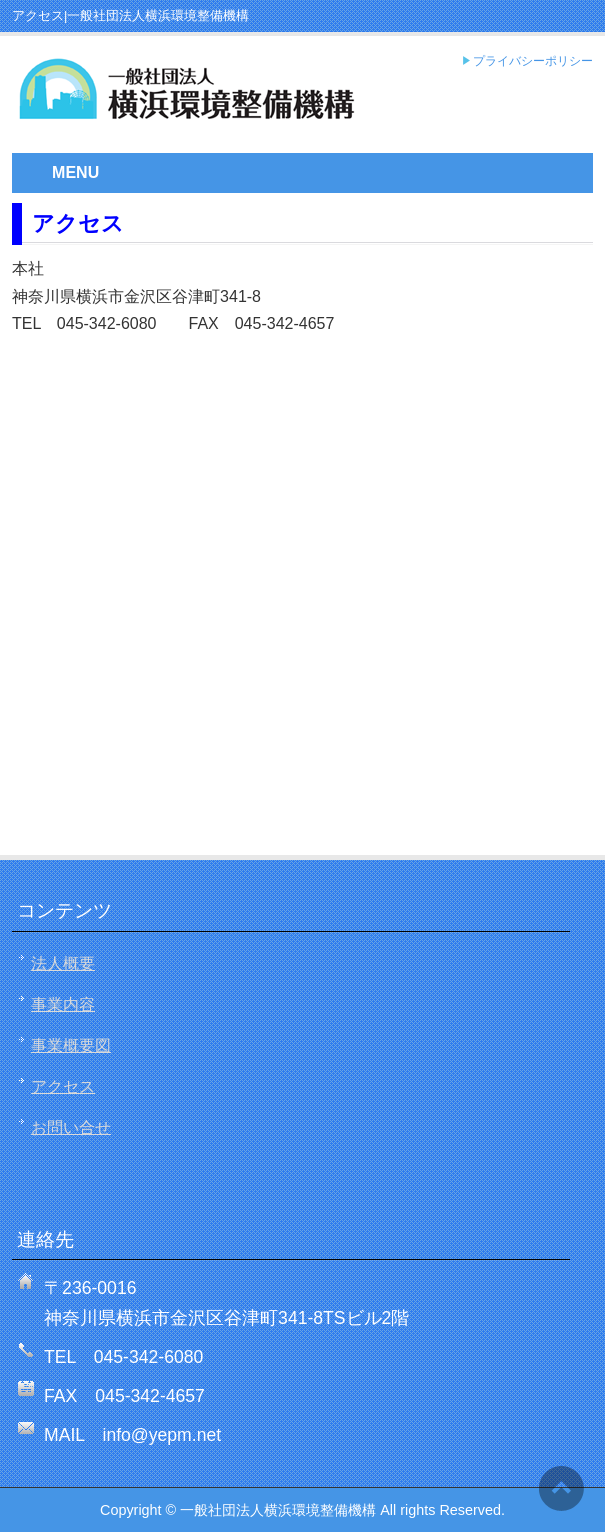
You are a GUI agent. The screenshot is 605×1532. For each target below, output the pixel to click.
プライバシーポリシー (533, 61)
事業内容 (63, 1004)
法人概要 (63, 963)
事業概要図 (71, 1045)
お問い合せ (71, 1127)
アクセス (63, 1086)
